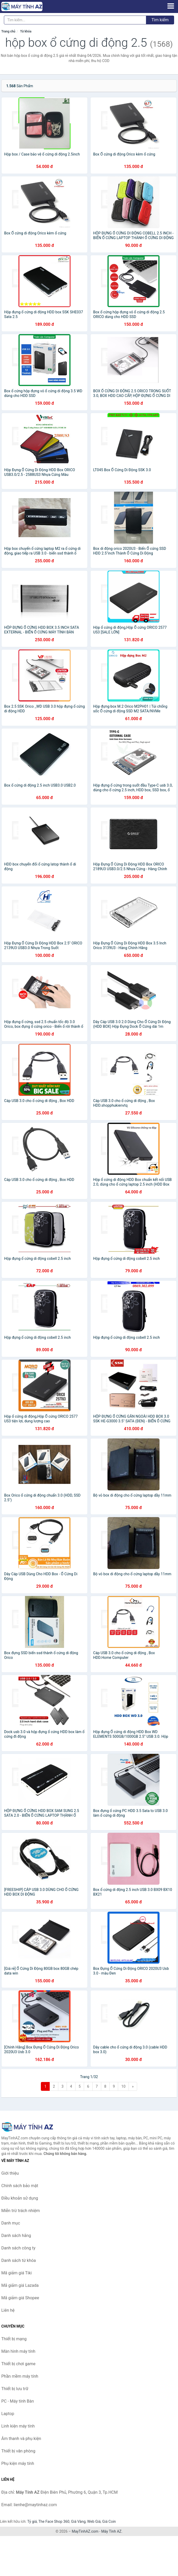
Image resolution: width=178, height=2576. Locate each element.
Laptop (7, 2413)
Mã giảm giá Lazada (20, 2285)
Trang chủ (8, 31)
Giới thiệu (10, 2173)
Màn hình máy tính (18, 2351)
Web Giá (94, 2521)
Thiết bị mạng (14, 2338)
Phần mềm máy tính (19, 2376)
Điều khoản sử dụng (19, 2198)
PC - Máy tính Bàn (17, 2401)
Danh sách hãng (16, 2235)
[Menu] (170, 6)
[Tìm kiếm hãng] (75, 20)
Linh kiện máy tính (18, 2426)
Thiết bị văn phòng (18, 2451)
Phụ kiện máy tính (17, 2463)
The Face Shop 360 (53, 2521)
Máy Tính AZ (111, 2531)
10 (123, 2086)
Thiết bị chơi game (18, 2363)
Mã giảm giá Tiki (16, 2272)
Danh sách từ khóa (18, 2260)
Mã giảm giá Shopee (20, 2297)
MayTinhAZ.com (85, 2531)
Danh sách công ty (18, 2248)
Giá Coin (109, 2521)
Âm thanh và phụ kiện (21, 2438)
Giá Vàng (78, 2521)
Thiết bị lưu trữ (14, 2388)
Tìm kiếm (160, 19)
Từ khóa (25, 31)
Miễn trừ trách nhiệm (20, 2210)
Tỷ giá (32, 2521)
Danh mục (10, 2223)
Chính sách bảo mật (19, 2185)
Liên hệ (8, 2310)
